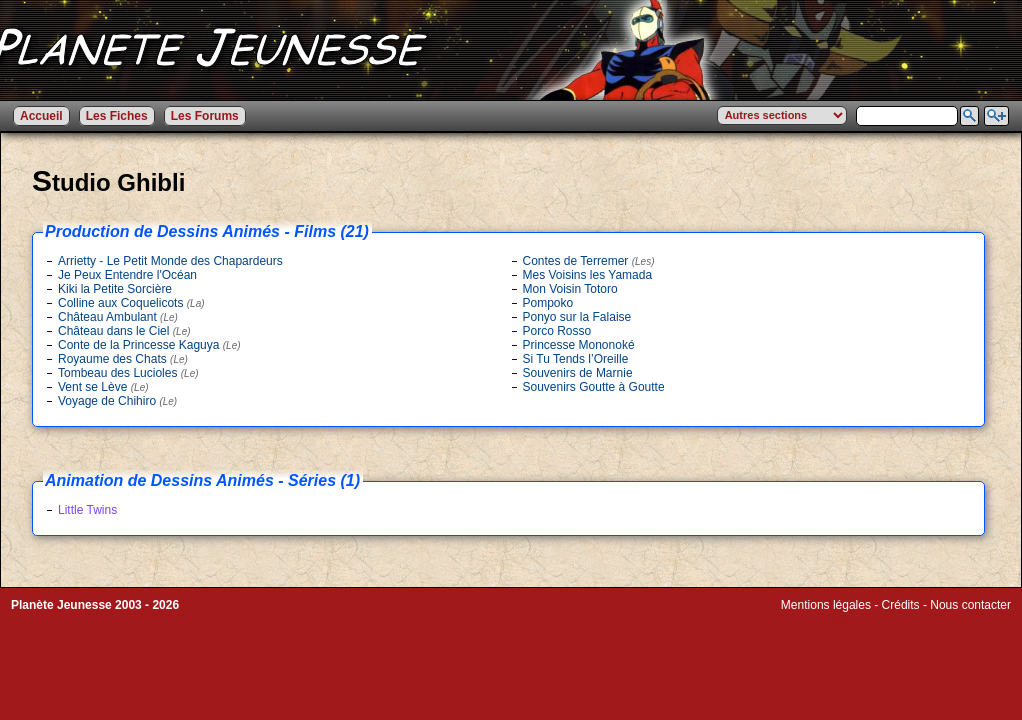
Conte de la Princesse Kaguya (149, 345)
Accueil (41, 116)
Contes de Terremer (589, 261)
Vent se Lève (103, 387)
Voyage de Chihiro (117, 401)
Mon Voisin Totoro (570, 289)
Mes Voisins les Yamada (588, 275)
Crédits (901, 605)
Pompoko (548, 303)
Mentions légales (826, 605)
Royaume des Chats (123, 359)
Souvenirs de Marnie (578, 373)
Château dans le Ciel (124, 331)
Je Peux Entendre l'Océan (127, 275)
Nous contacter (970, 605)
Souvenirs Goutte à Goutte (594, 387)
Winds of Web (818, 619)
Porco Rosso (557, 331)
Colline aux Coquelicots (131, 303)
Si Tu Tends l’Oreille (576, 359)
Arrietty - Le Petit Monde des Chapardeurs (170, 261)
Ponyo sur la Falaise (577, 317)
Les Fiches (117, 116)
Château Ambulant (118, 317)
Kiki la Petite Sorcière (115, 289)
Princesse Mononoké (579, 345)
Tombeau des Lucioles (128, 373)
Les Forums (205, 116)
